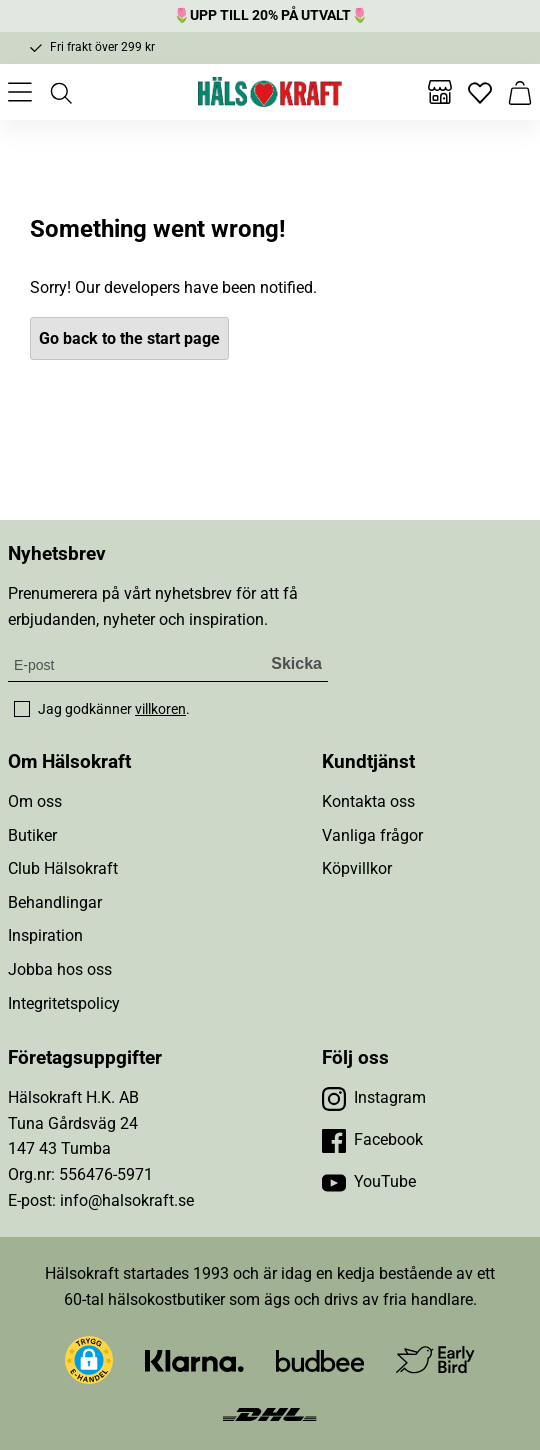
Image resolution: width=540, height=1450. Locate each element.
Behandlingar (55, 902)
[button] (89, 1360)
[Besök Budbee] (320, 1360)
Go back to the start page (129, 338)
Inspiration (45, 935)
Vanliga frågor (372, 835)
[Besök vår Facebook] (372, 1140)
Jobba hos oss (60, 969)
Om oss (35, 801)
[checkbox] (22, 709)
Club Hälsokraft (63, 868)
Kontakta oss (368, 801)
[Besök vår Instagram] (374, 1098)
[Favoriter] (480, 92)
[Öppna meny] (20, 92)
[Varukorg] (520, 92)
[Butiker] (440, 92)
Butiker (32, 835)
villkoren (160, 709)
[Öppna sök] (60, 92)
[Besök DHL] (269, 1412)
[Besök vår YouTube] (369, 1182)
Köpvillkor (357, 868)
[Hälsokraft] (270, 92)
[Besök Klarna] (194, 1360)
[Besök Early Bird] (435, 1359)
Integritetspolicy (64, 1003)
